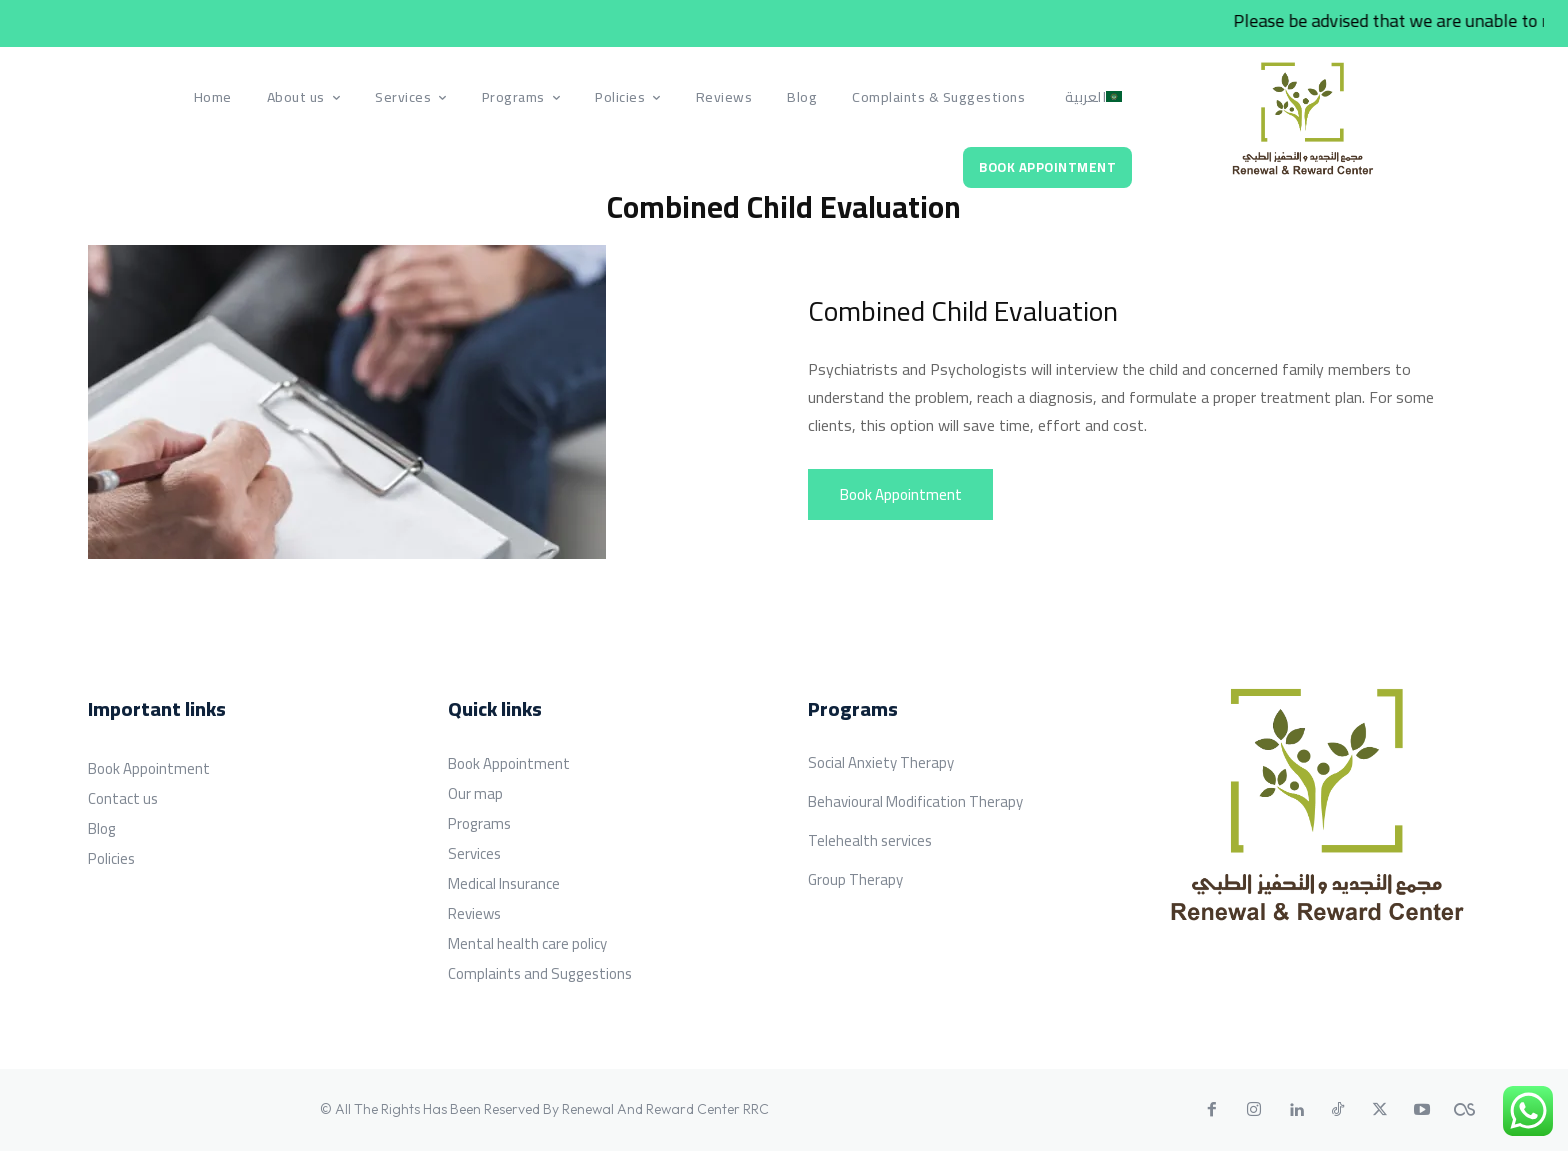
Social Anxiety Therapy (881, 762)
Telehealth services (870, 840)
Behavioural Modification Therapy (915, 801)
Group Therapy (855, 879)
